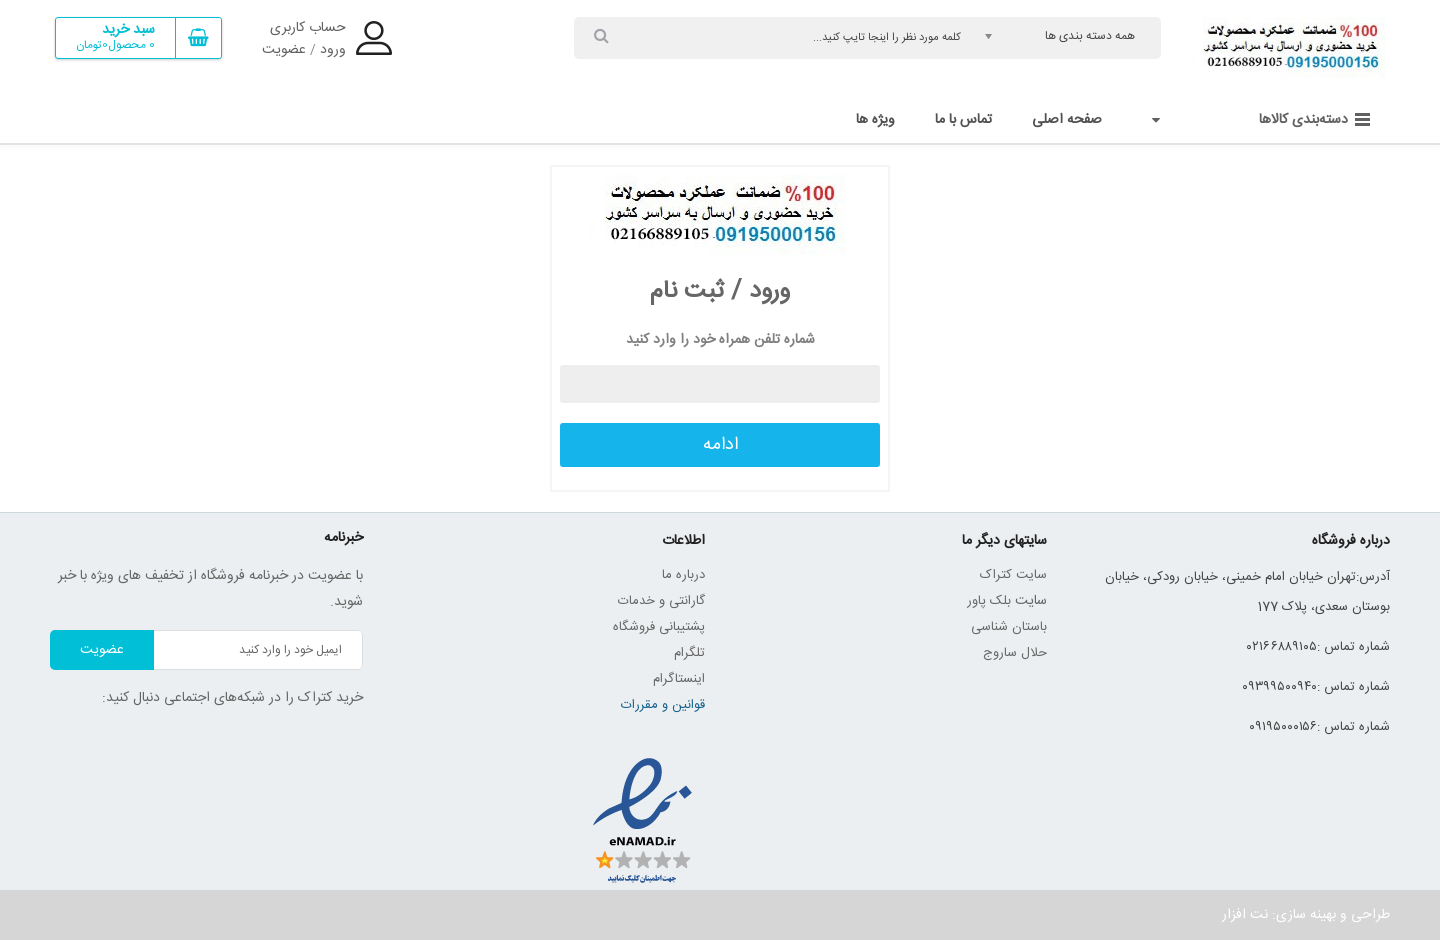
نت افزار (1245, 915)
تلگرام (689, 653)
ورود (333, 50)
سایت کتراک (1013, 575)
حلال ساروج (1015, 653)
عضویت (284, 50)
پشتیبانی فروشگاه (659, 627)
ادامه (720, 445)
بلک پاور (989, 601)
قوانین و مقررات (663, 705)
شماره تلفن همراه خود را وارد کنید (720, 340)
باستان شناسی (1009, 627)
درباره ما (683, 575)
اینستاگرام (679, 679)
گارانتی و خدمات (661, 601)
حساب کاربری (308, 28)
